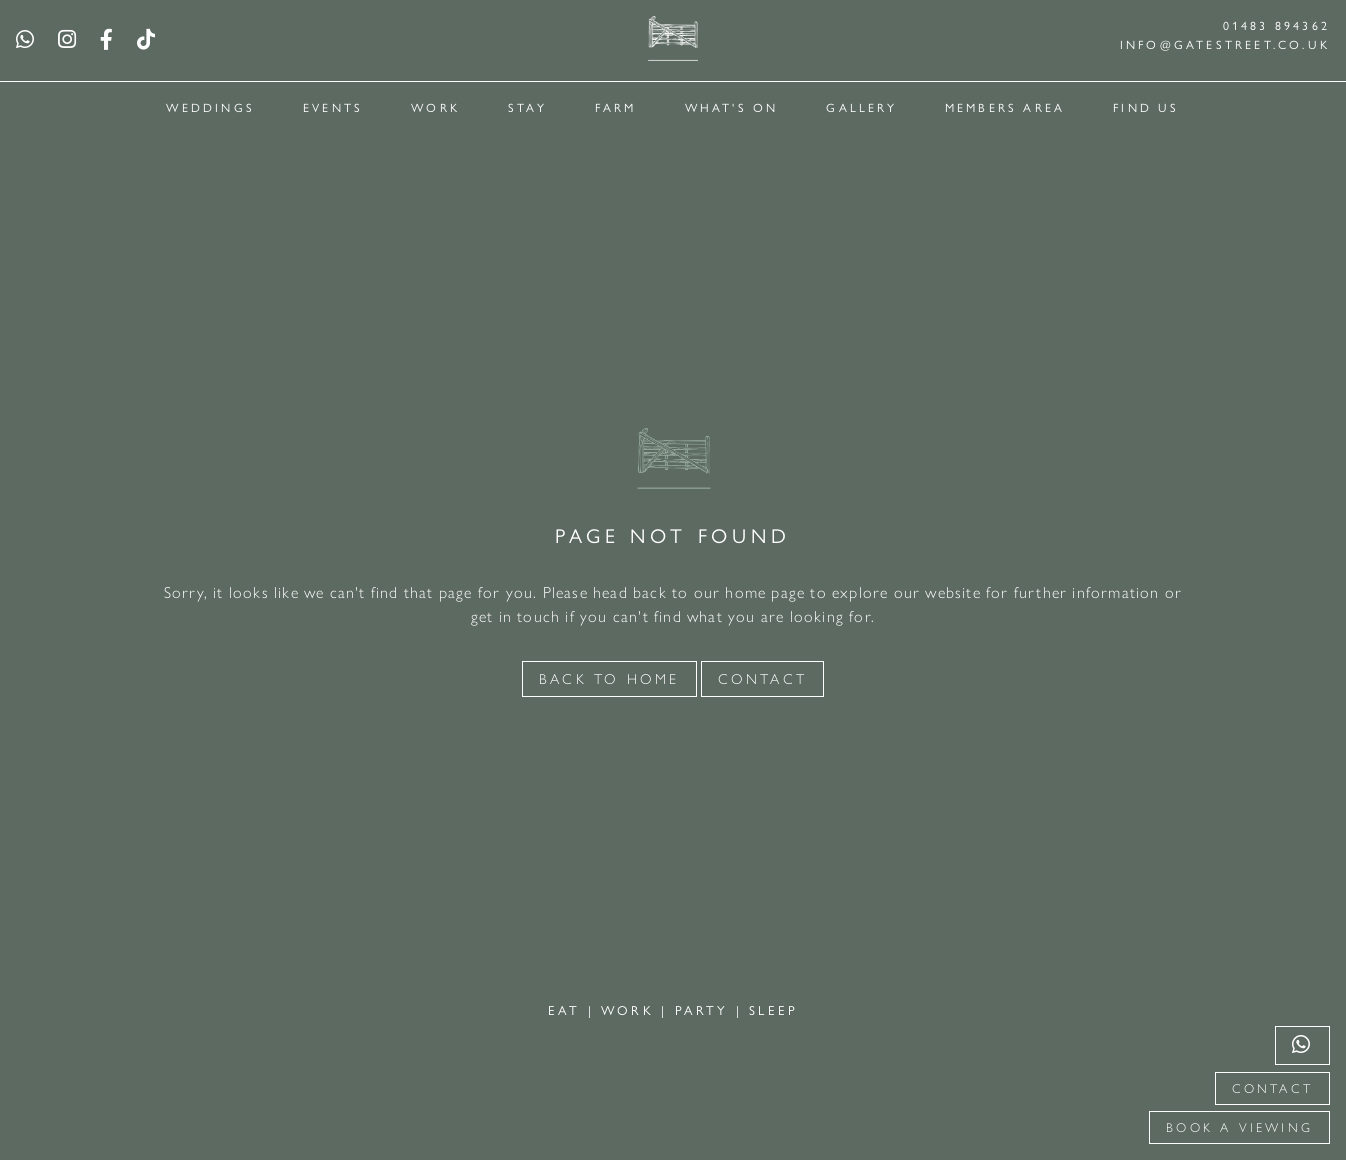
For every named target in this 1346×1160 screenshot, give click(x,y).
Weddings (210, 107)
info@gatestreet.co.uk (1225, 44)
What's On (732, 107)
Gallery (861, 107)
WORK (631, 1009)
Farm (616, 107)
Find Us (1146, 107)
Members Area (1005, 107)
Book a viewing (1239, 1127)
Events (333, 107)
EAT (568, 1009)
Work (435, 107)
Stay (527, 107)
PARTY (705, 1009)
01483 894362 (1276, 25)
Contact (1272, 1088)
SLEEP (773, 1009)
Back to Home (609, 679)
